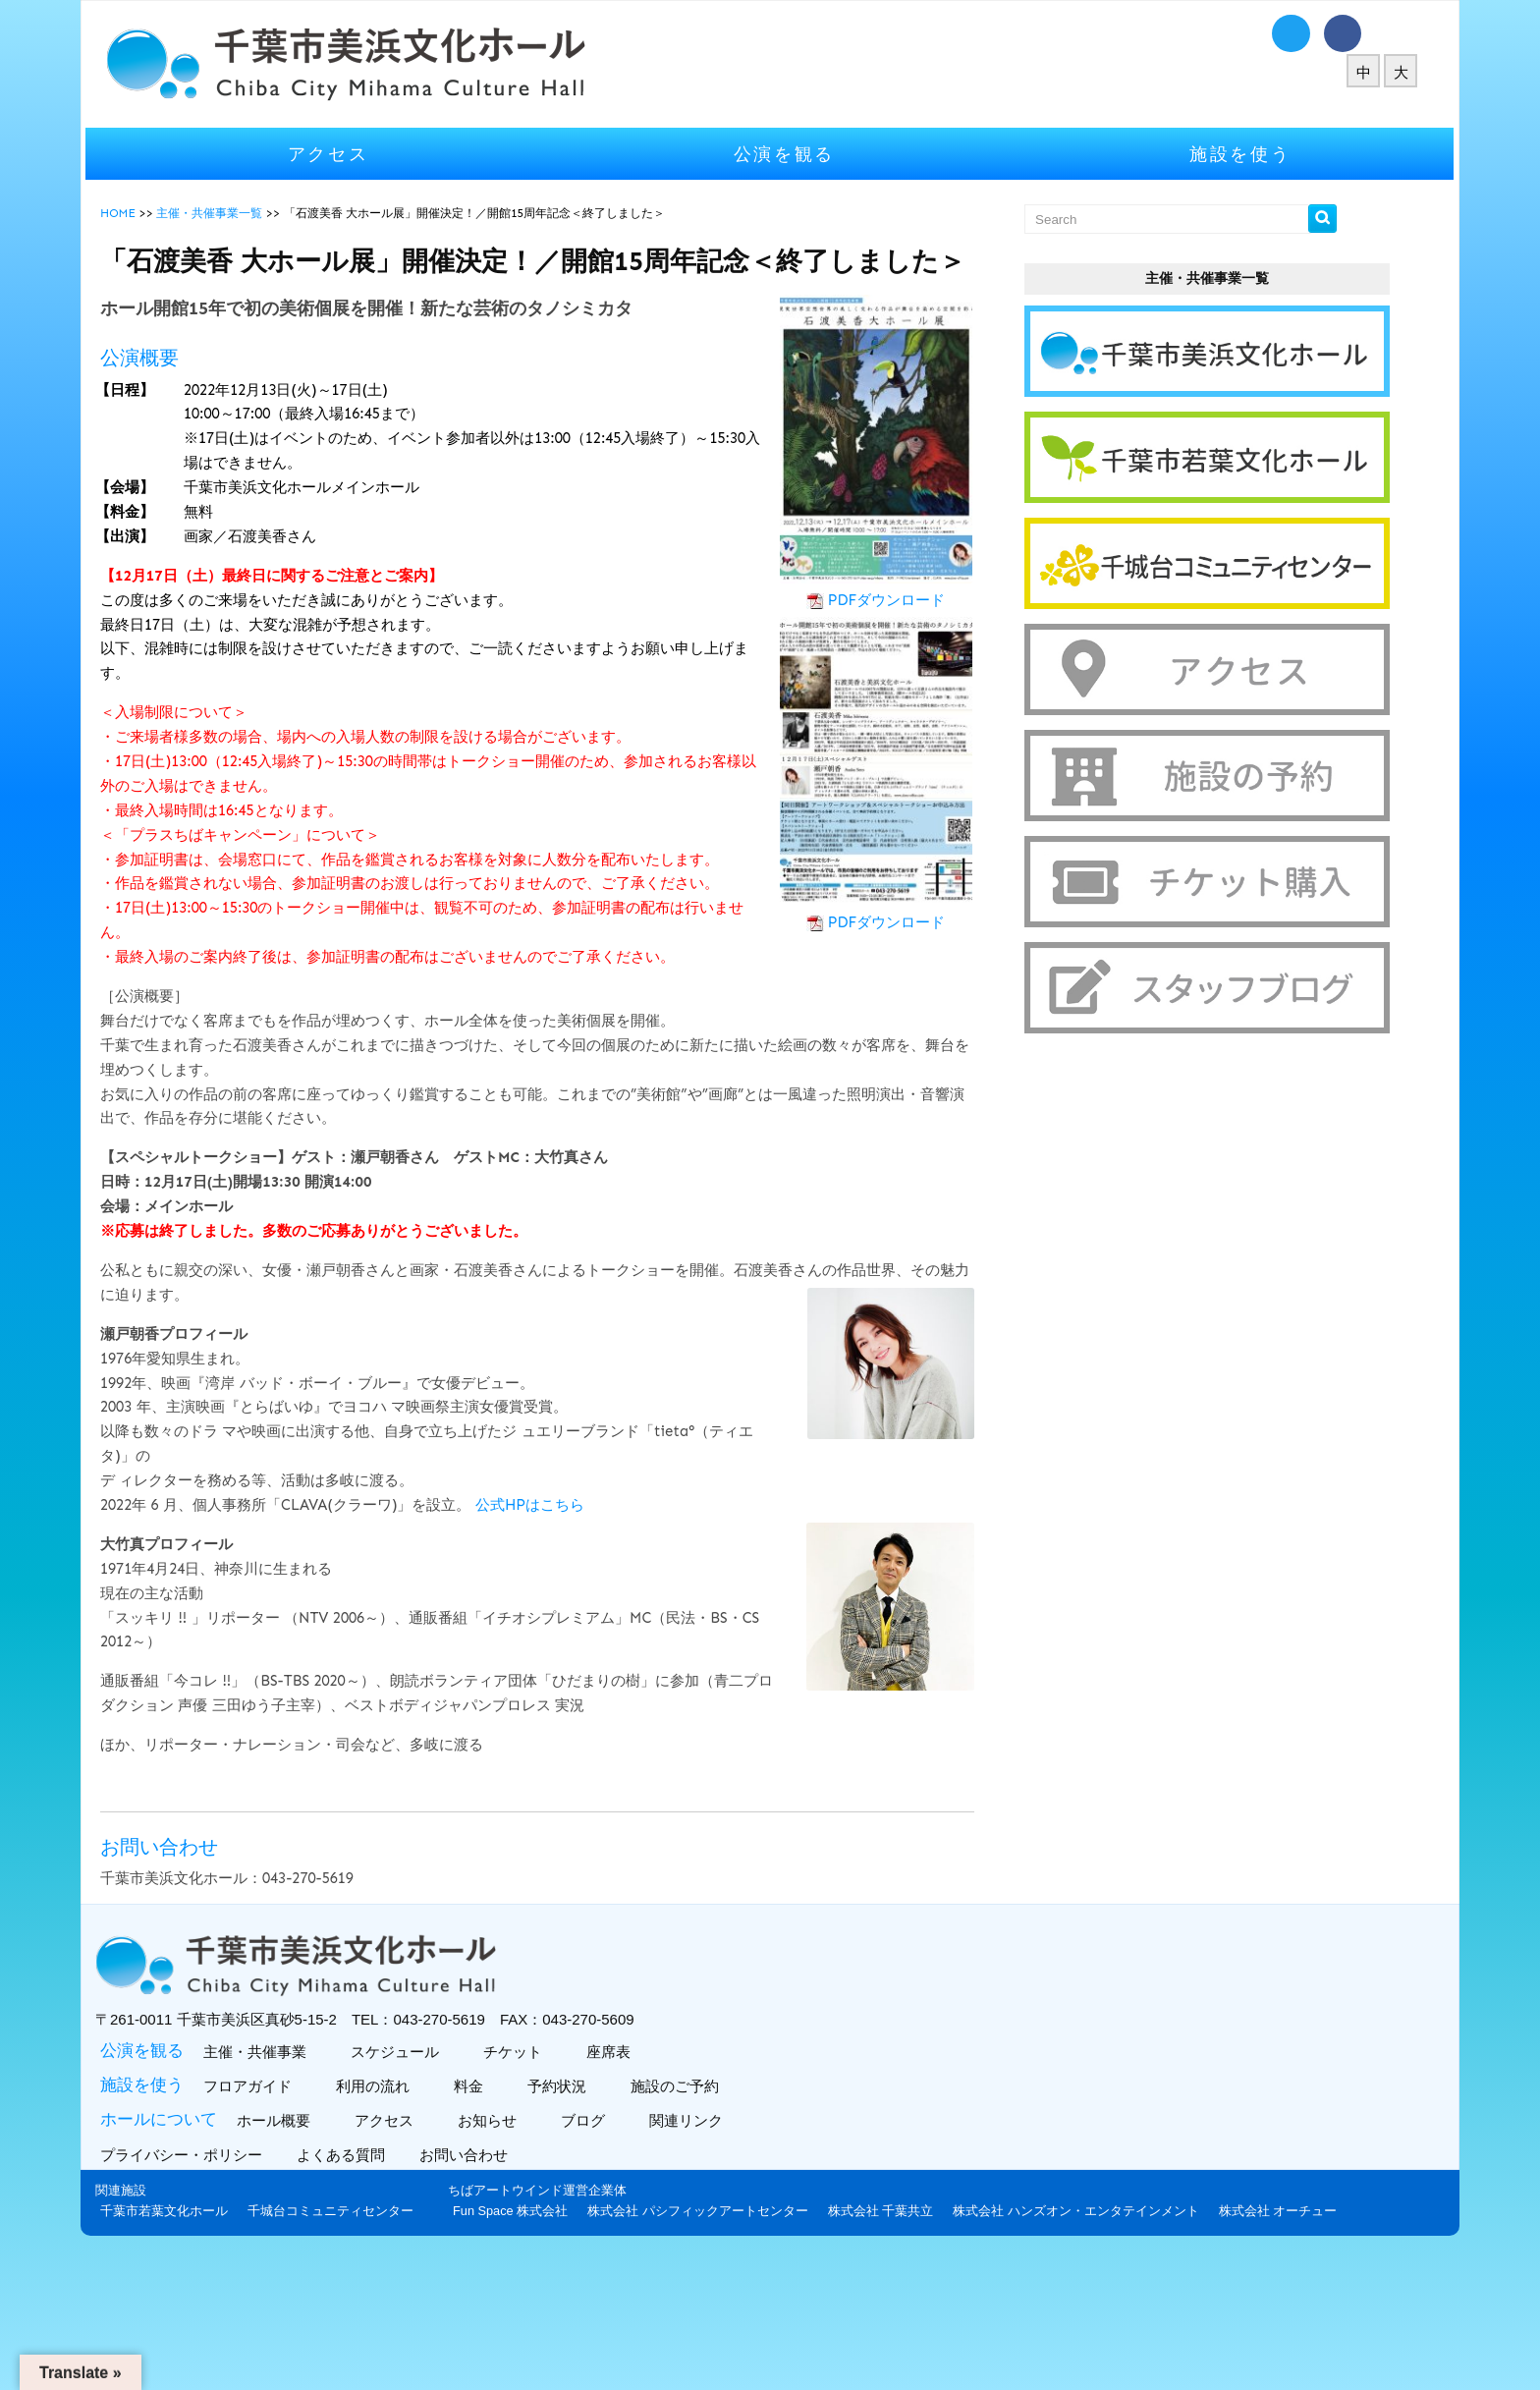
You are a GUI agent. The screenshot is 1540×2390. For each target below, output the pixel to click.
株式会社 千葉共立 (609, 2344)
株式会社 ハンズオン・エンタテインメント (804, 2344)
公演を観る (785, 153)
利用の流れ (451, 2163)
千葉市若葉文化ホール (244, 2288)
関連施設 (201, 2267)
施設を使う (1187, 153)
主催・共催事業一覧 (290, 213)
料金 (546, 2163)
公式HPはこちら (610, 1567)
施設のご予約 (752, 2163)
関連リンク (764, 2198)
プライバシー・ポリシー (264, 2232)
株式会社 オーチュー (1006, 2344)
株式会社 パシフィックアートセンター (425, 2344)
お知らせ (565, 2198)
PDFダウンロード (862, 636)
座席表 (686, 2129)
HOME (198, 213)
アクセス (382, 153)
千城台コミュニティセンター (411, 2288)
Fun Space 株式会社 (238, 2344)
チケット (591, 2129)
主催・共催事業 (333, 2129)
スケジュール (473, 2129)
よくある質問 (423, 2232)
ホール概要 (351, 2198)
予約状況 (635, 2163)
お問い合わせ (546, 2232)
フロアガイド (325, 2163)
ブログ (661, 2198)
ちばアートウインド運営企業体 (265, 2323)
